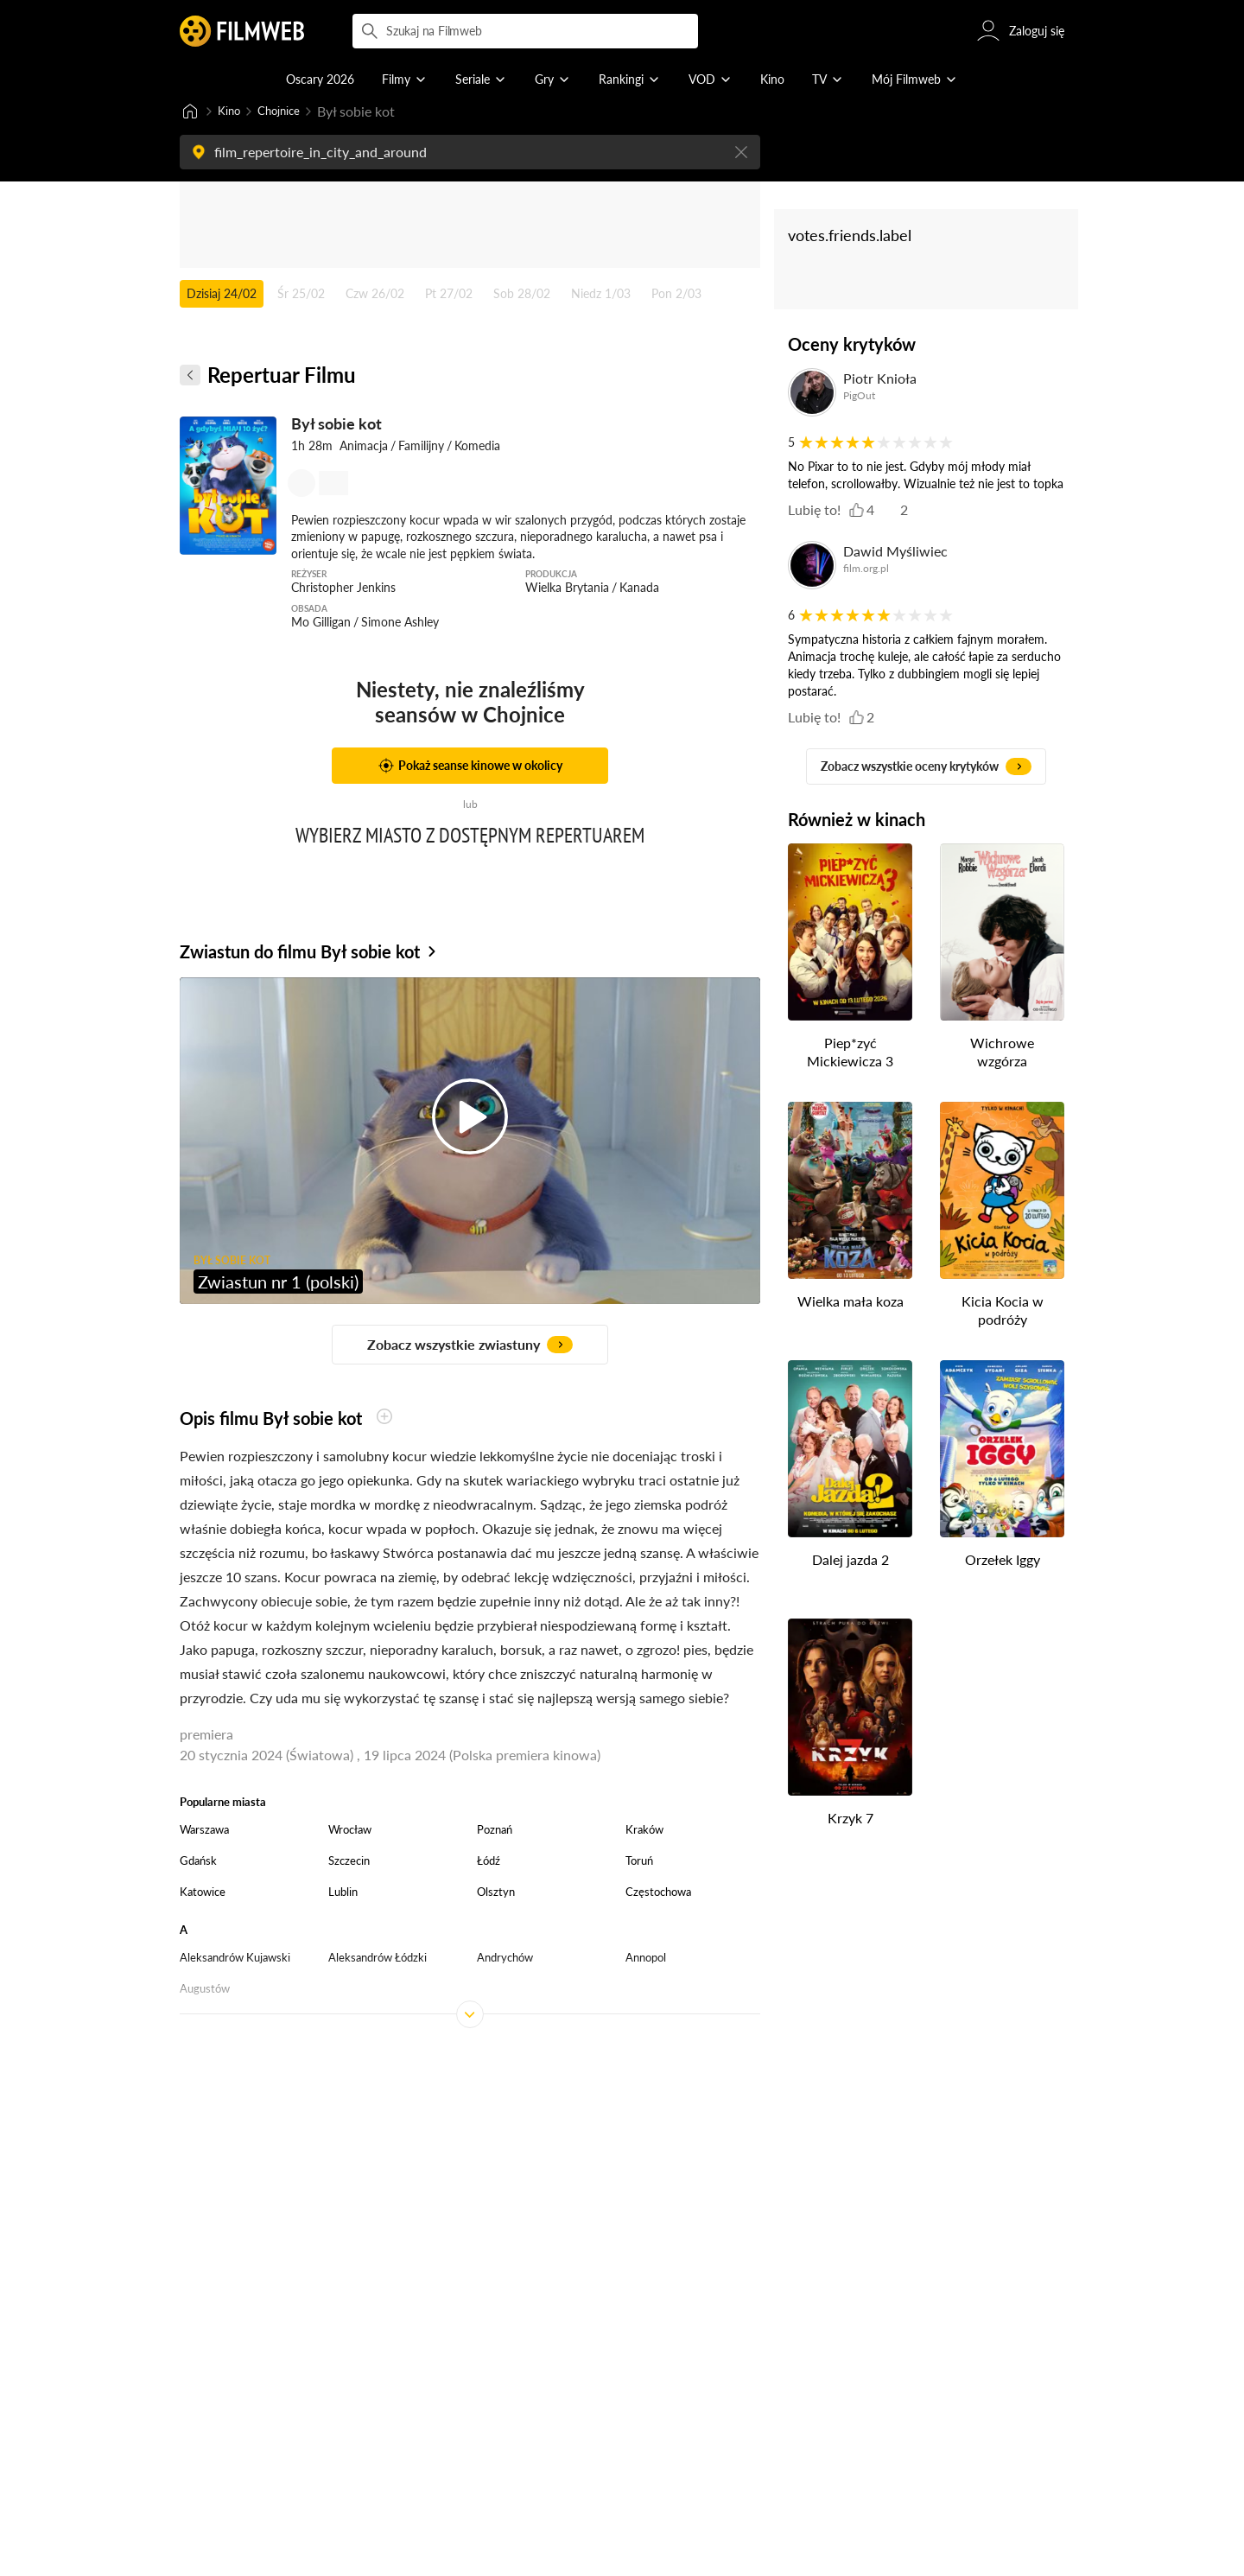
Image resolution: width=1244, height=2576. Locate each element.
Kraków (644, 1831)
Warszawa (204, 1831)
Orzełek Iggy (1002, 1561)
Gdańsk (198, 1862)
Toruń (639, 1862)
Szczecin (349, 1862)
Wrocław (349, 1831)
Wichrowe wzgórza (1002, 1053)
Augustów (205, 1990)
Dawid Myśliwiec (895, 552)
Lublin (343, 1893)
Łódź (488, 1862)
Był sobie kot (336, 425)
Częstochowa (658, 1893)
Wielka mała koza (850, 1302)
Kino (232, 112)
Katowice (202, 1893)
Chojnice (290, 112)
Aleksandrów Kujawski (235, 1959)
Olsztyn (496, 1893)
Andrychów (505, 1959)
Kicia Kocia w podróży (1003, 1311)
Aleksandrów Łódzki (377, 1959)
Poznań (494, 1831)
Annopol (645, 1959)
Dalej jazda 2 (850, 1561)
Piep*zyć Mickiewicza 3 (850, 1053)
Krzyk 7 (850, 1819)
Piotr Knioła (880, 380)
